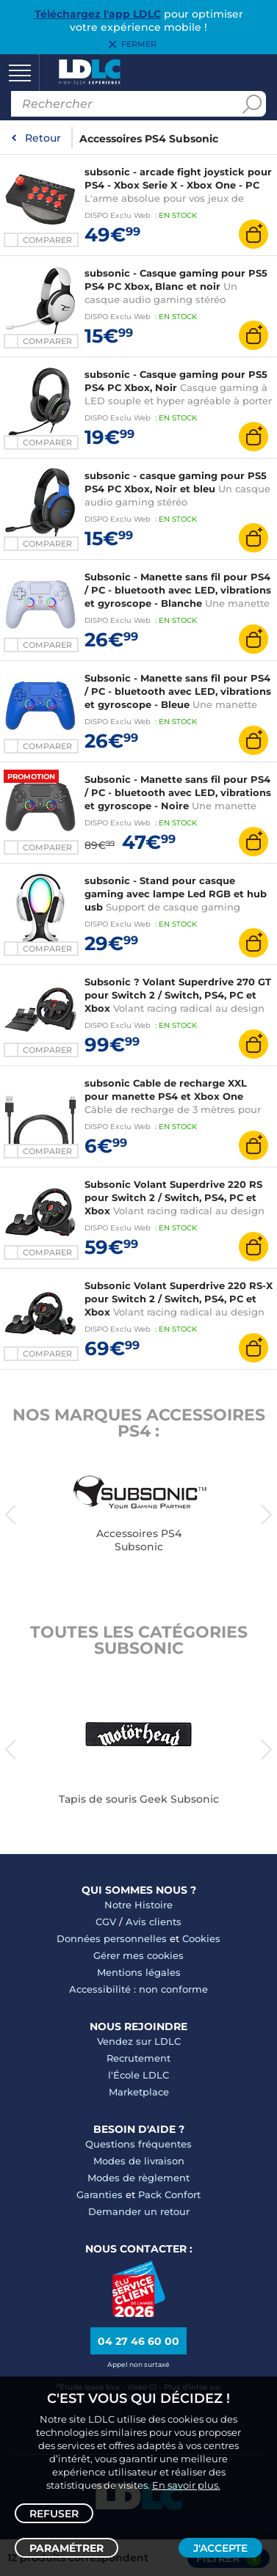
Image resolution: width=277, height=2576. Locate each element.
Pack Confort (169, 2194)
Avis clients (153, 1921)
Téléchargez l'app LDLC (98, 14)
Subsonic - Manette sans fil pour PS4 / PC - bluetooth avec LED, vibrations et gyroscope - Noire (177, 792)
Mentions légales (139, 1972)
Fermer (139, 45)
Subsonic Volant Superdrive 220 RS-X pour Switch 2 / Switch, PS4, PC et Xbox (178, 1299)
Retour (43, 138)
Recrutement (138, 2058)
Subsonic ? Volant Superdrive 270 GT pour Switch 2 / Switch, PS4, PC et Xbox (177, 995)
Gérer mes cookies (138, 1955)
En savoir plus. (186, 2485)
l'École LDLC (138, 2075)
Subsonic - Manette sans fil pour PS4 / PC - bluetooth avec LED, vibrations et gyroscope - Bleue (177, 691)
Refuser (54, 2513)
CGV (106, 1921)
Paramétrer (66, 2548)
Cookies (201, 1938)
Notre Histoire (138, 1905)
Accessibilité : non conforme (138, 1989)
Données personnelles (112, 1938)
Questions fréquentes (138, 2144)
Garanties (99, 2194)
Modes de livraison (138, 2161)
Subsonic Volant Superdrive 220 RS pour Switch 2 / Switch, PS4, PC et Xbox (173, 1197)
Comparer (47, 240)
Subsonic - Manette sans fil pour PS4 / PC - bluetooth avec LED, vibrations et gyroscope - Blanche (177, 590)
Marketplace (139, 2092)
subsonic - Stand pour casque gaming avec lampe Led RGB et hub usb (175, 894)
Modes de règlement (138, 2177)
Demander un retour (139, 2211)
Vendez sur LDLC (139, 2041)
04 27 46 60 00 (138, 2341)
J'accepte (220, 2548)
